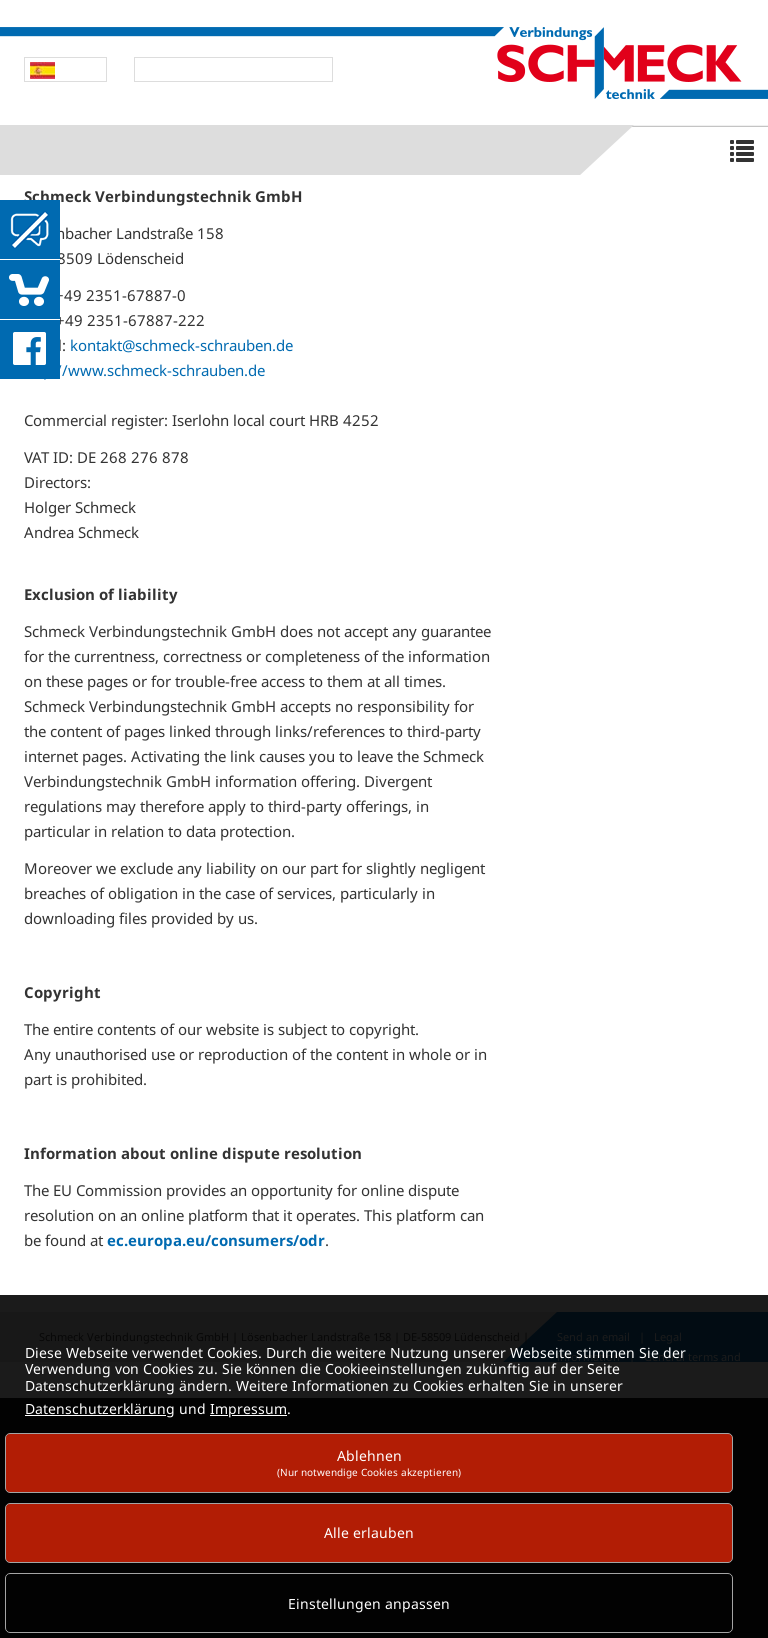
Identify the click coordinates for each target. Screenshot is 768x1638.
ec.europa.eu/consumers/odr (216, 1240)
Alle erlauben (369, 1532)
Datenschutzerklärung (100, 1408)
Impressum (248, 1408)
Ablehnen (369, 1462)
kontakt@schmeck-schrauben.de (181, 345)
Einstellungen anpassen (369, 1603)
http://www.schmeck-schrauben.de (144, 370)
